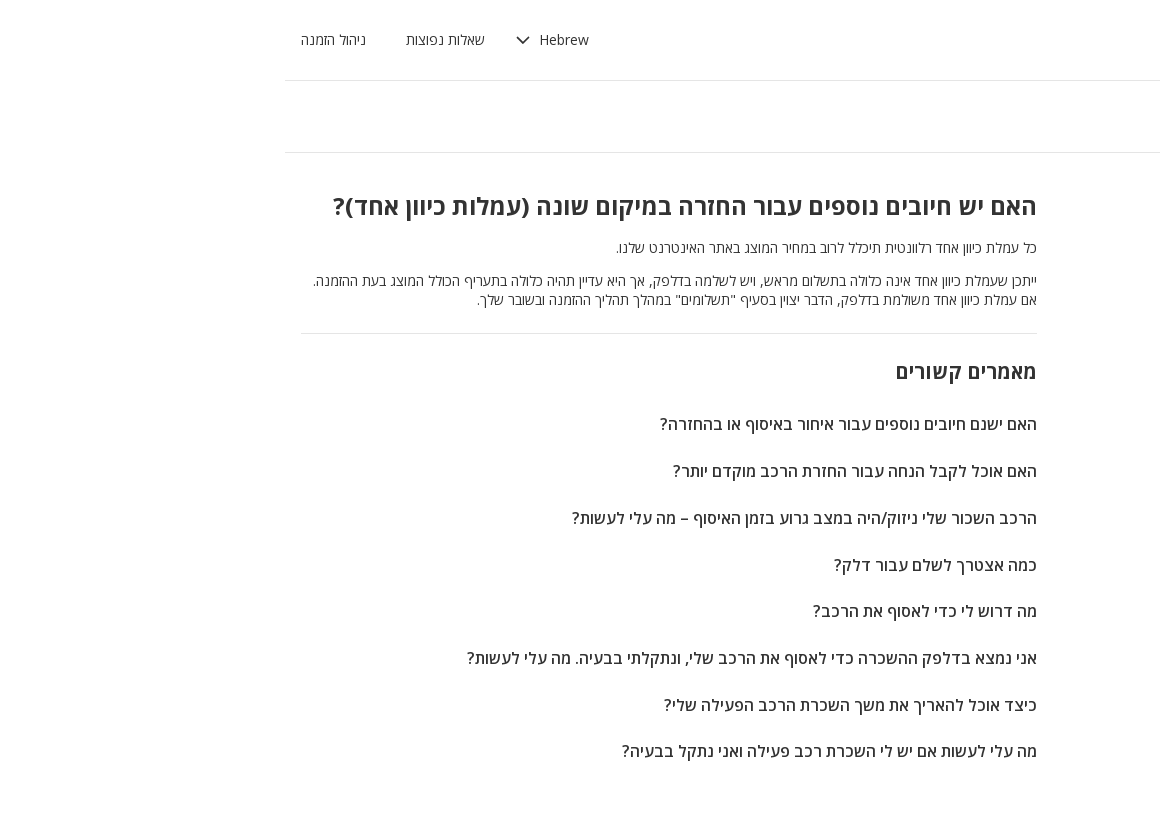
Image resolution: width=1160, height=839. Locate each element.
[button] (287, 40)
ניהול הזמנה (68, 39)
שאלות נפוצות (180, 39)
